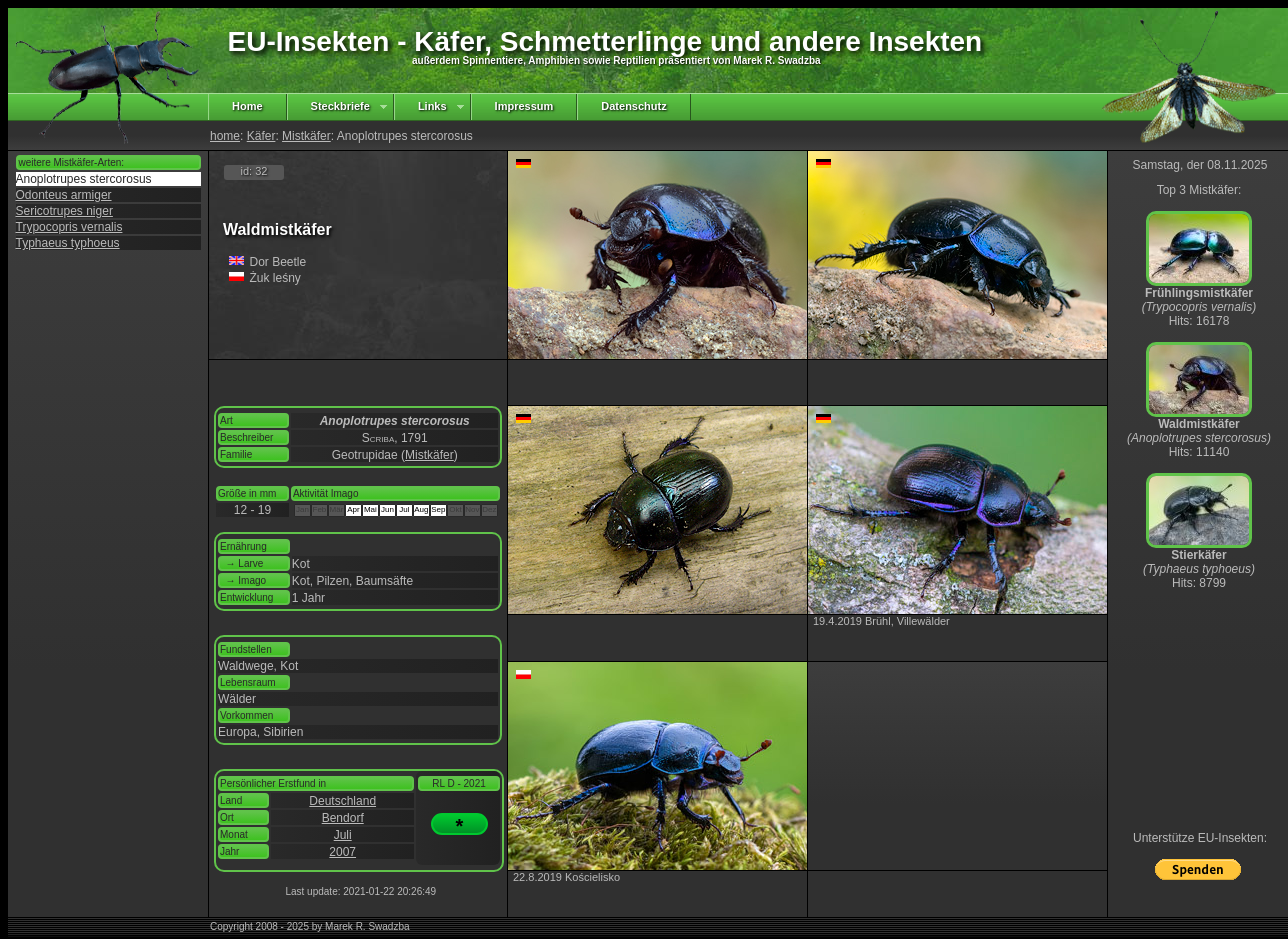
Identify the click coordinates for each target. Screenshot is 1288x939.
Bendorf (343, 818)
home (225, 136)
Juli (343, 835)
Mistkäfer (306, 136)
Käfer (261, 136)
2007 (342, 852)
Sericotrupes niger (64, 211)
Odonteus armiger (64, 195)
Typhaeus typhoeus (68, 243)
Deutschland (342, 801)
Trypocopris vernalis (69, 227)
